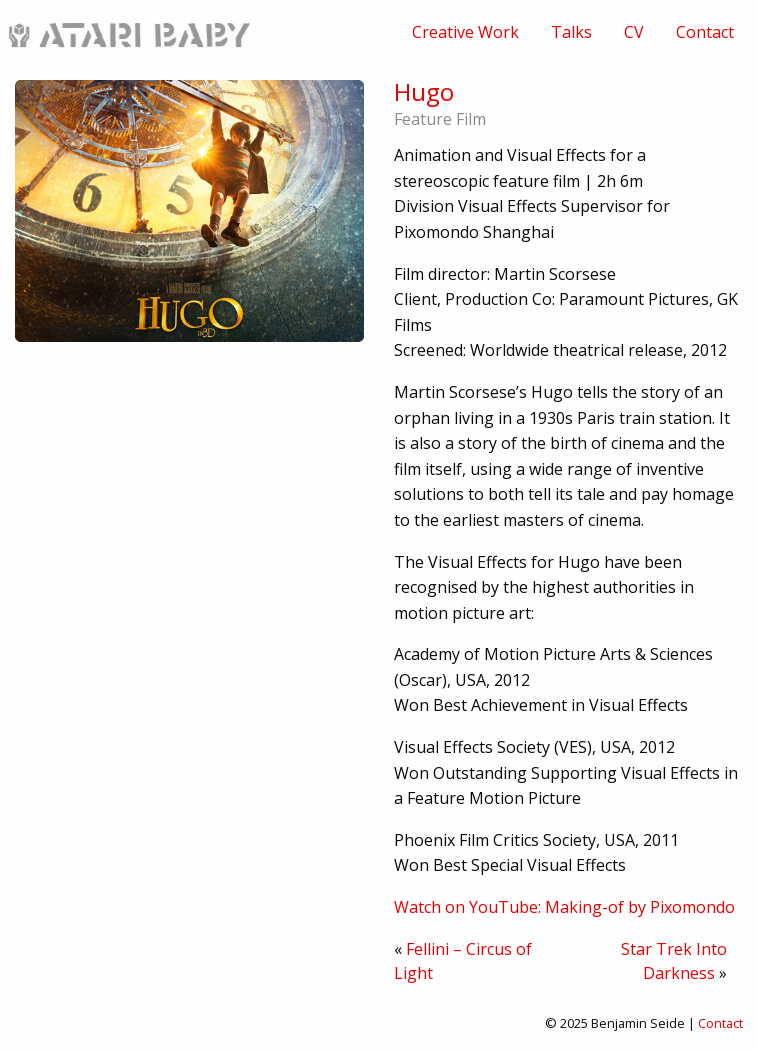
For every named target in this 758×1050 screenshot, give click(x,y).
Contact (705, 32)
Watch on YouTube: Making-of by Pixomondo (564, 907)
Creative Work (465, 32)
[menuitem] (465, 32)
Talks (571, 32)
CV (634, 32)
